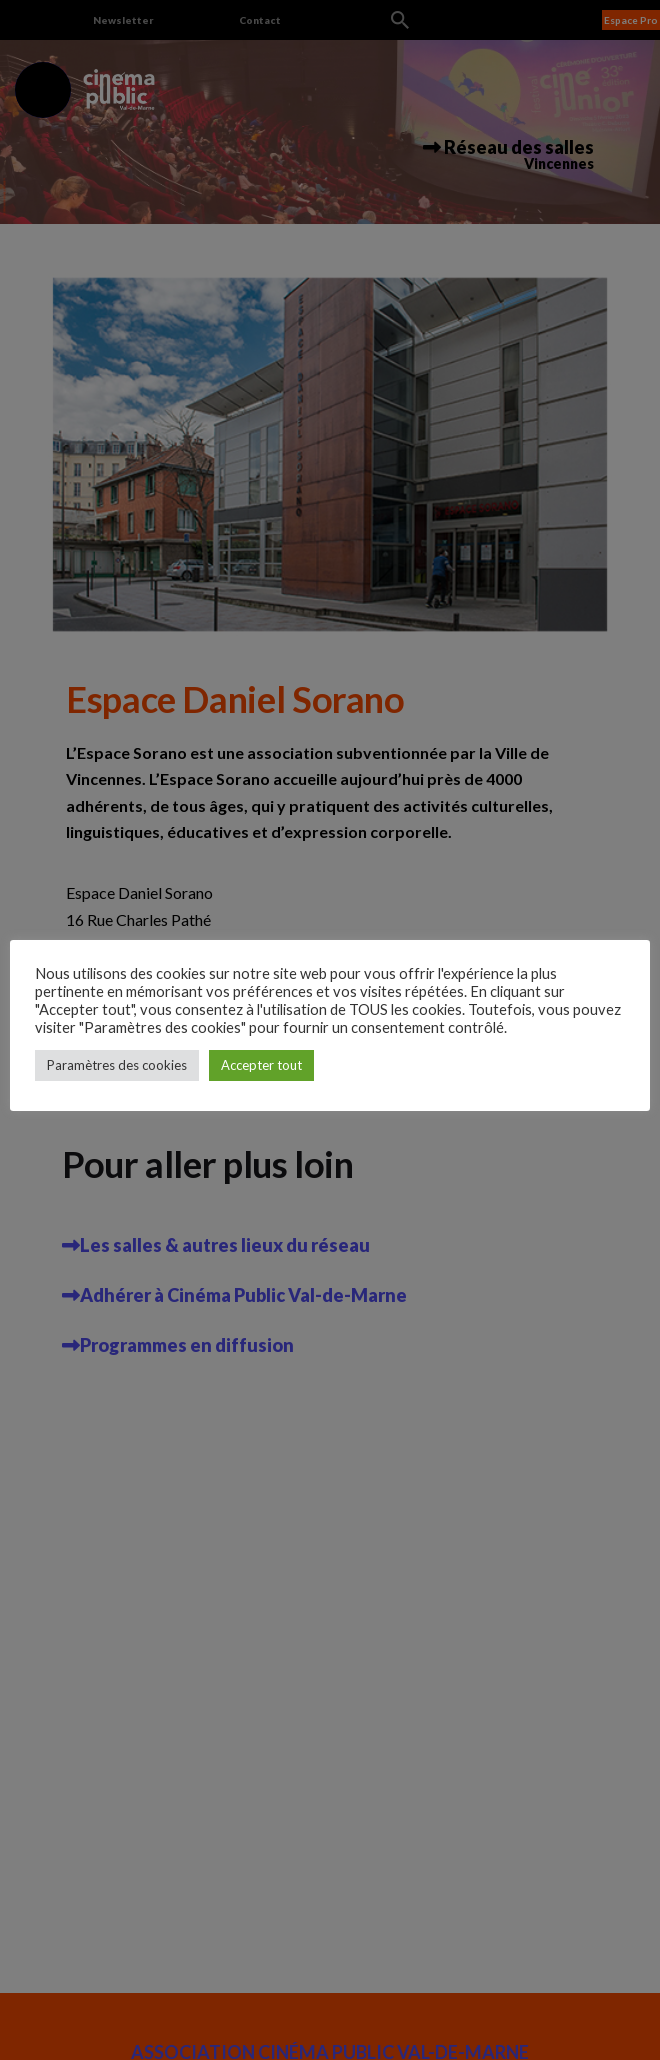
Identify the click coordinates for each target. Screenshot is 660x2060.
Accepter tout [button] (261, 1065)
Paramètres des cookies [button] (117, 1065)
